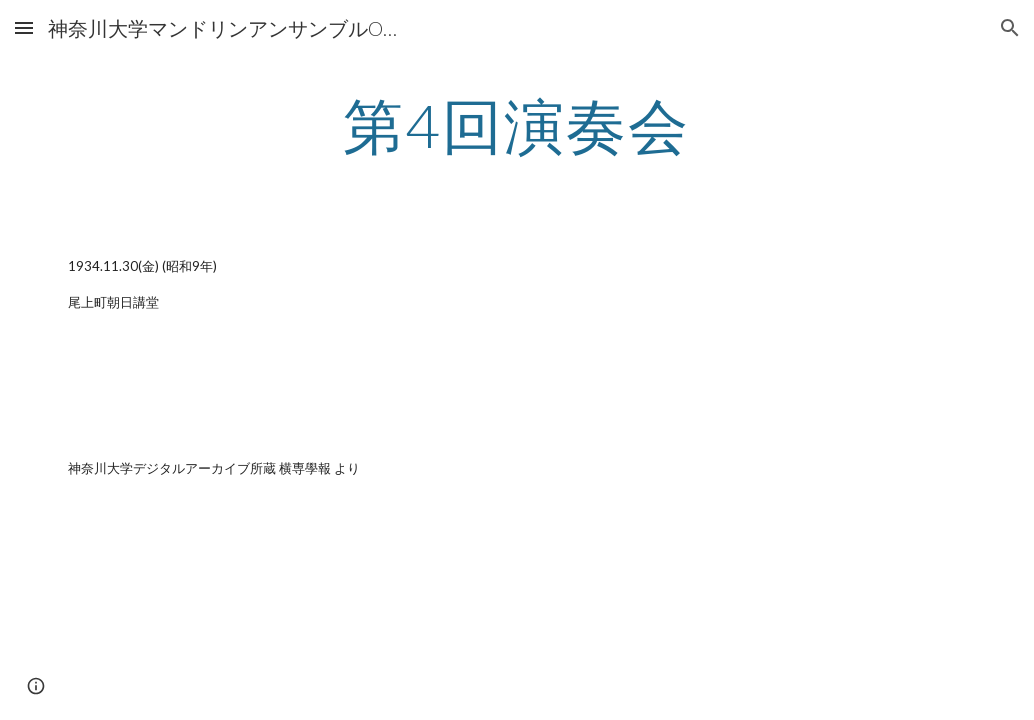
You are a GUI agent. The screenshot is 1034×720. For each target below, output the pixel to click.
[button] (24, 27)
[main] (517, 125)
